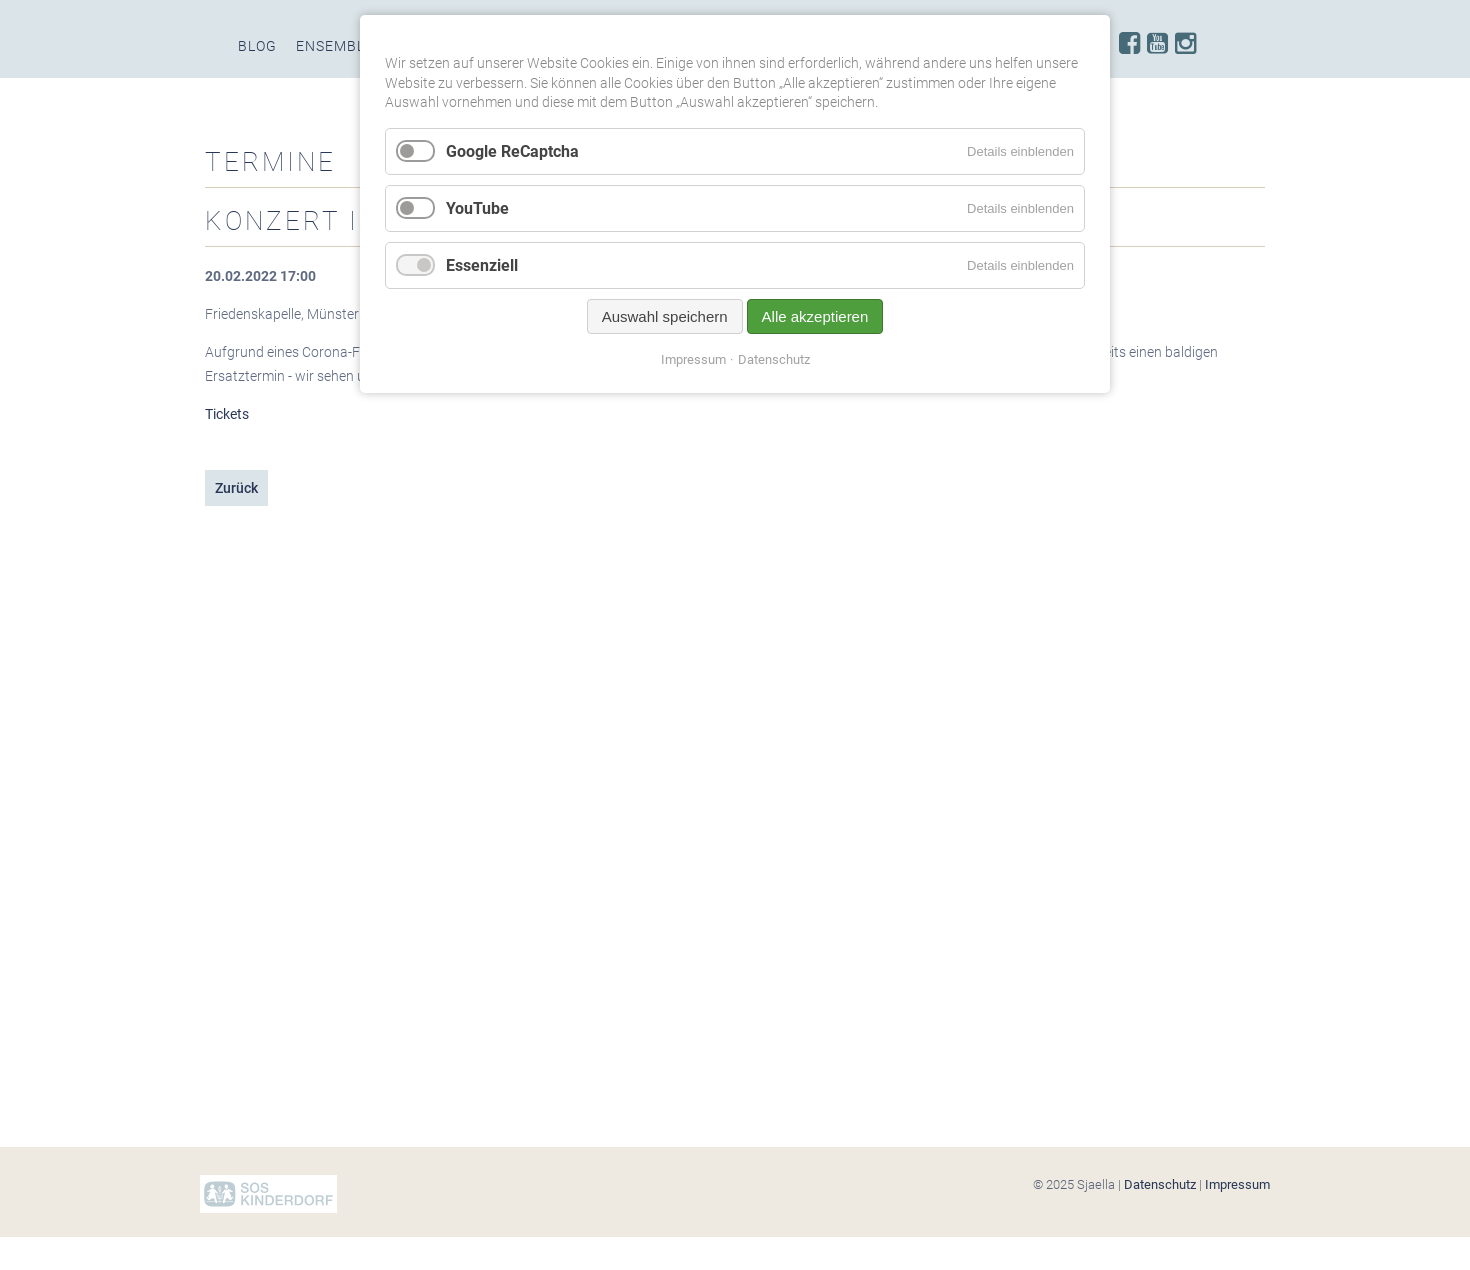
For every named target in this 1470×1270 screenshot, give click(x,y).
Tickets (227, 414)
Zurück (236, 488)
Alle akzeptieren (815, 316)
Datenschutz (1160, 1184)
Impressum (1237, 1184)
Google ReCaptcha (512, 151)
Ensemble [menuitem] (335, 46)
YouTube (477, 208)
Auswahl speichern (665, 316)
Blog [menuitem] (257, 46)
